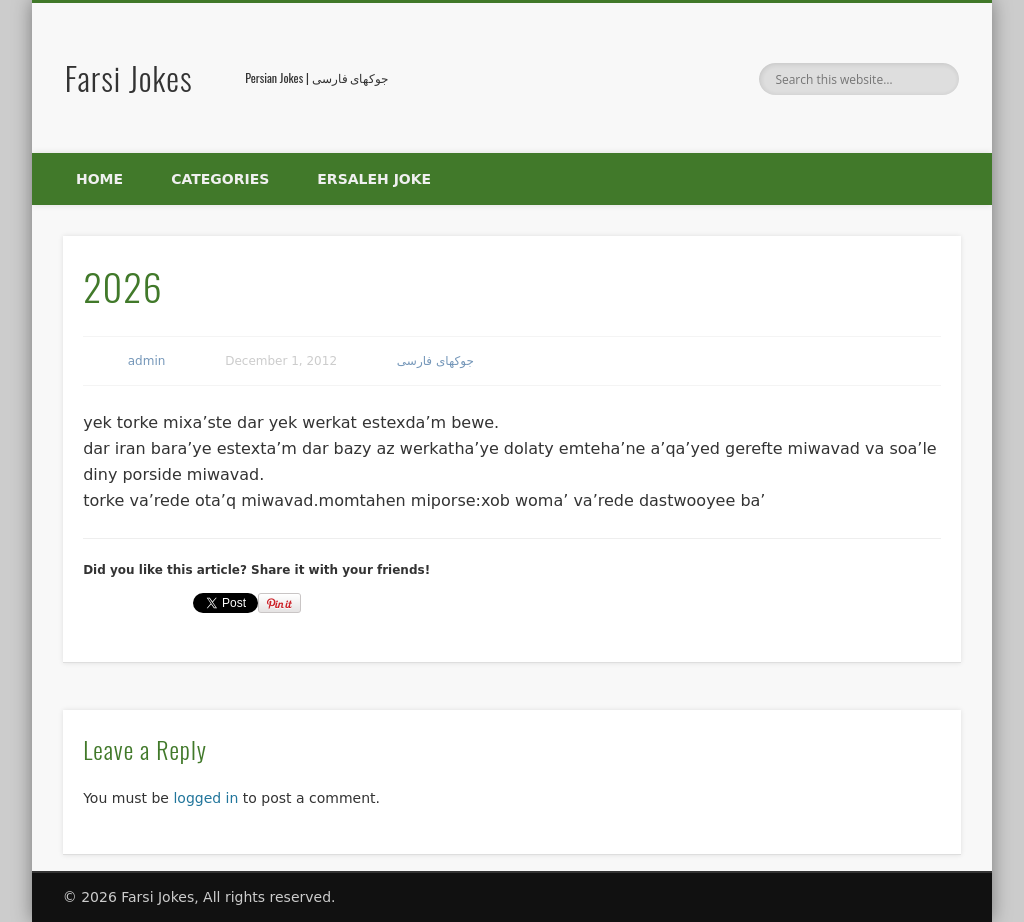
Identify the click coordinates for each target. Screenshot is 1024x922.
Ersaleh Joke (374, 179)
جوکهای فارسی (435, 361)
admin (147, 361)
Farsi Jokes (129, 77)
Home (99, 179)
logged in (205, 798)
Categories (220, 179)
